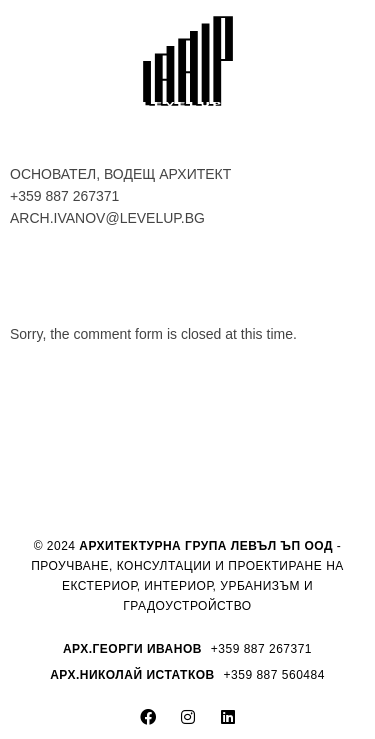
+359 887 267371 (64, 196)
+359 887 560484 (274, 675)
